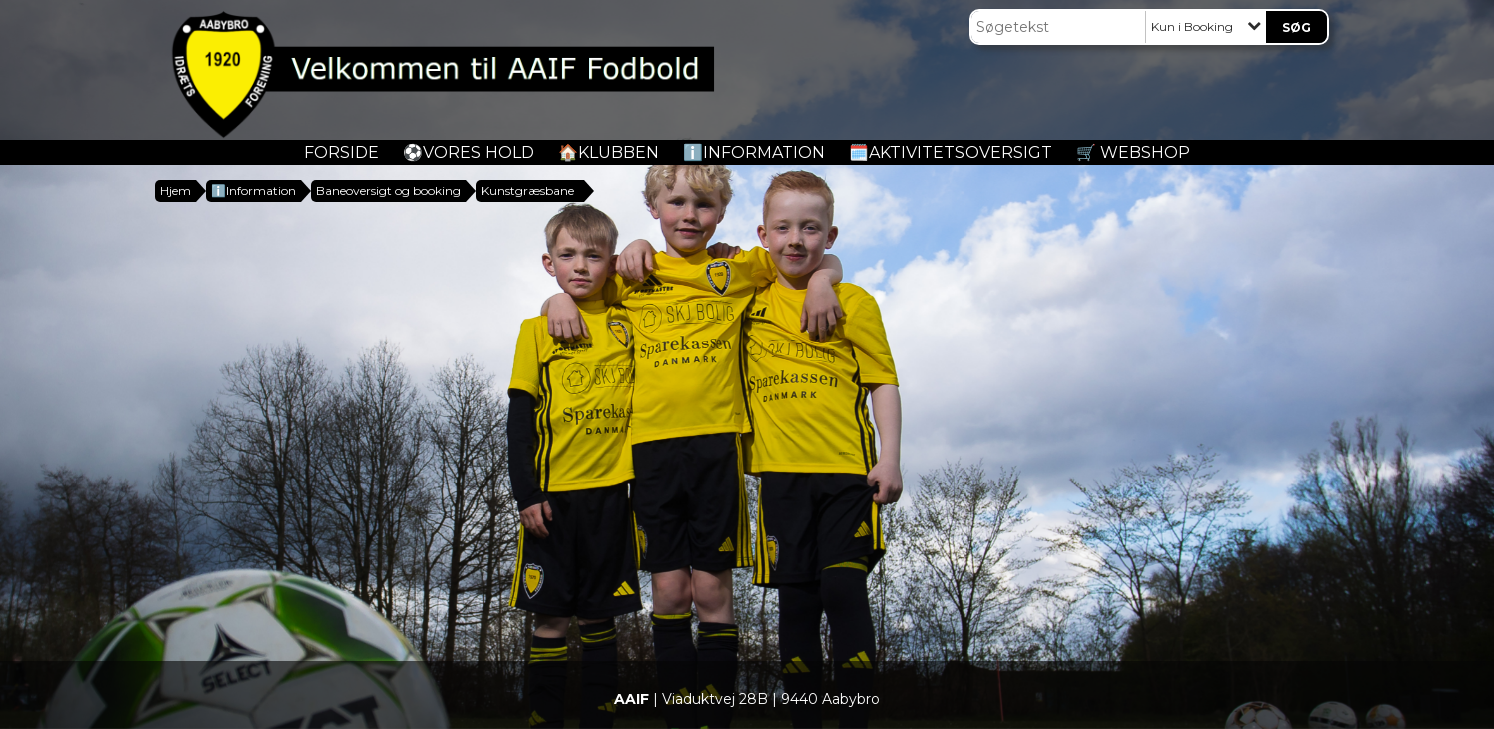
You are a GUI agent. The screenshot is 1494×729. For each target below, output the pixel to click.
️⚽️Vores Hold (468, 152)
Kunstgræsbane (527, 190)
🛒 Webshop (1133, 152)
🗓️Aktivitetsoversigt (950, 152)
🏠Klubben (608, 152)
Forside (341, 152)
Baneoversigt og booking (388, 190)
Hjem (175, 190)
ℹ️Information (754, 152)
